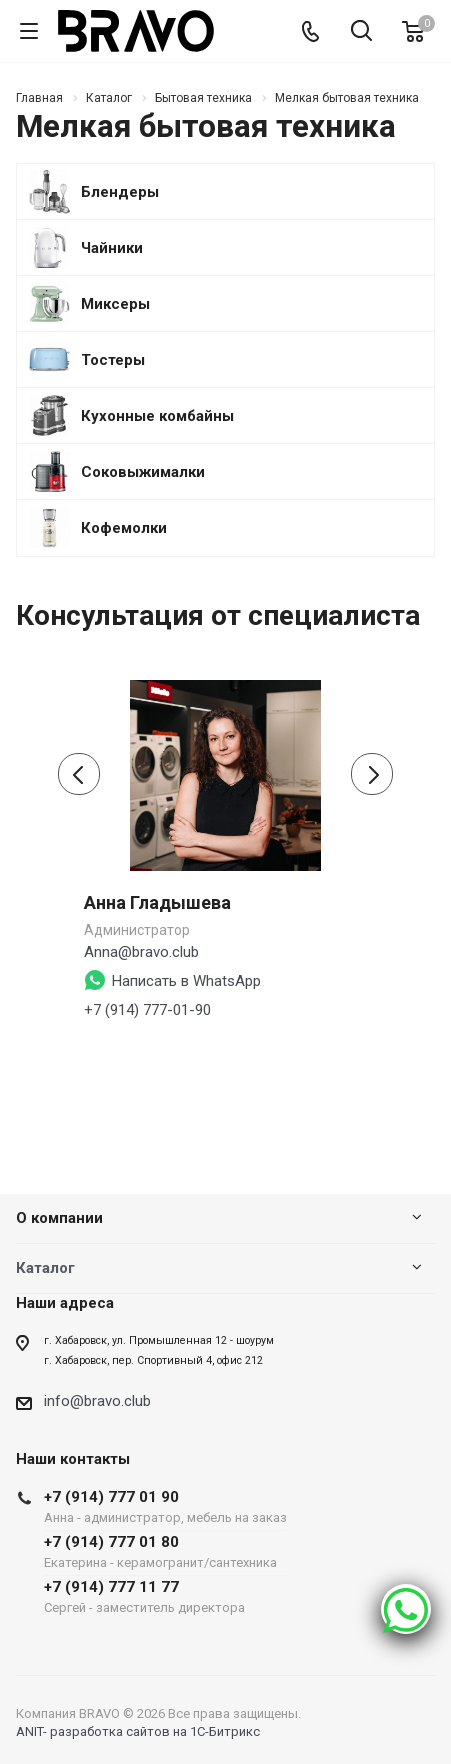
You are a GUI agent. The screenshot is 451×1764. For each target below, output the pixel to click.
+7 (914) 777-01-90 (147, 1010)
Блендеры (120, 192)
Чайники (112, 248)
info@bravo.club (97, 1401)
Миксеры (115, 304)
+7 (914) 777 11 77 (165, 1596)
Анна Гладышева (157, 902)
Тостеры (113, 360)
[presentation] (79, 774)
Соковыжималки (143, 472)
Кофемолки (124, 528)
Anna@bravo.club (141, 952)
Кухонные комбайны (157, 416)
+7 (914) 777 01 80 (165, 1551)
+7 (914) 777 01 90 (165, 1506)
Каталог (45, 1268)
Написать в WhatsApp (186, 981)
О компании (59, 1218)
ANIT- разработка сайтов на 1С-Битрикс (138, 1731)
